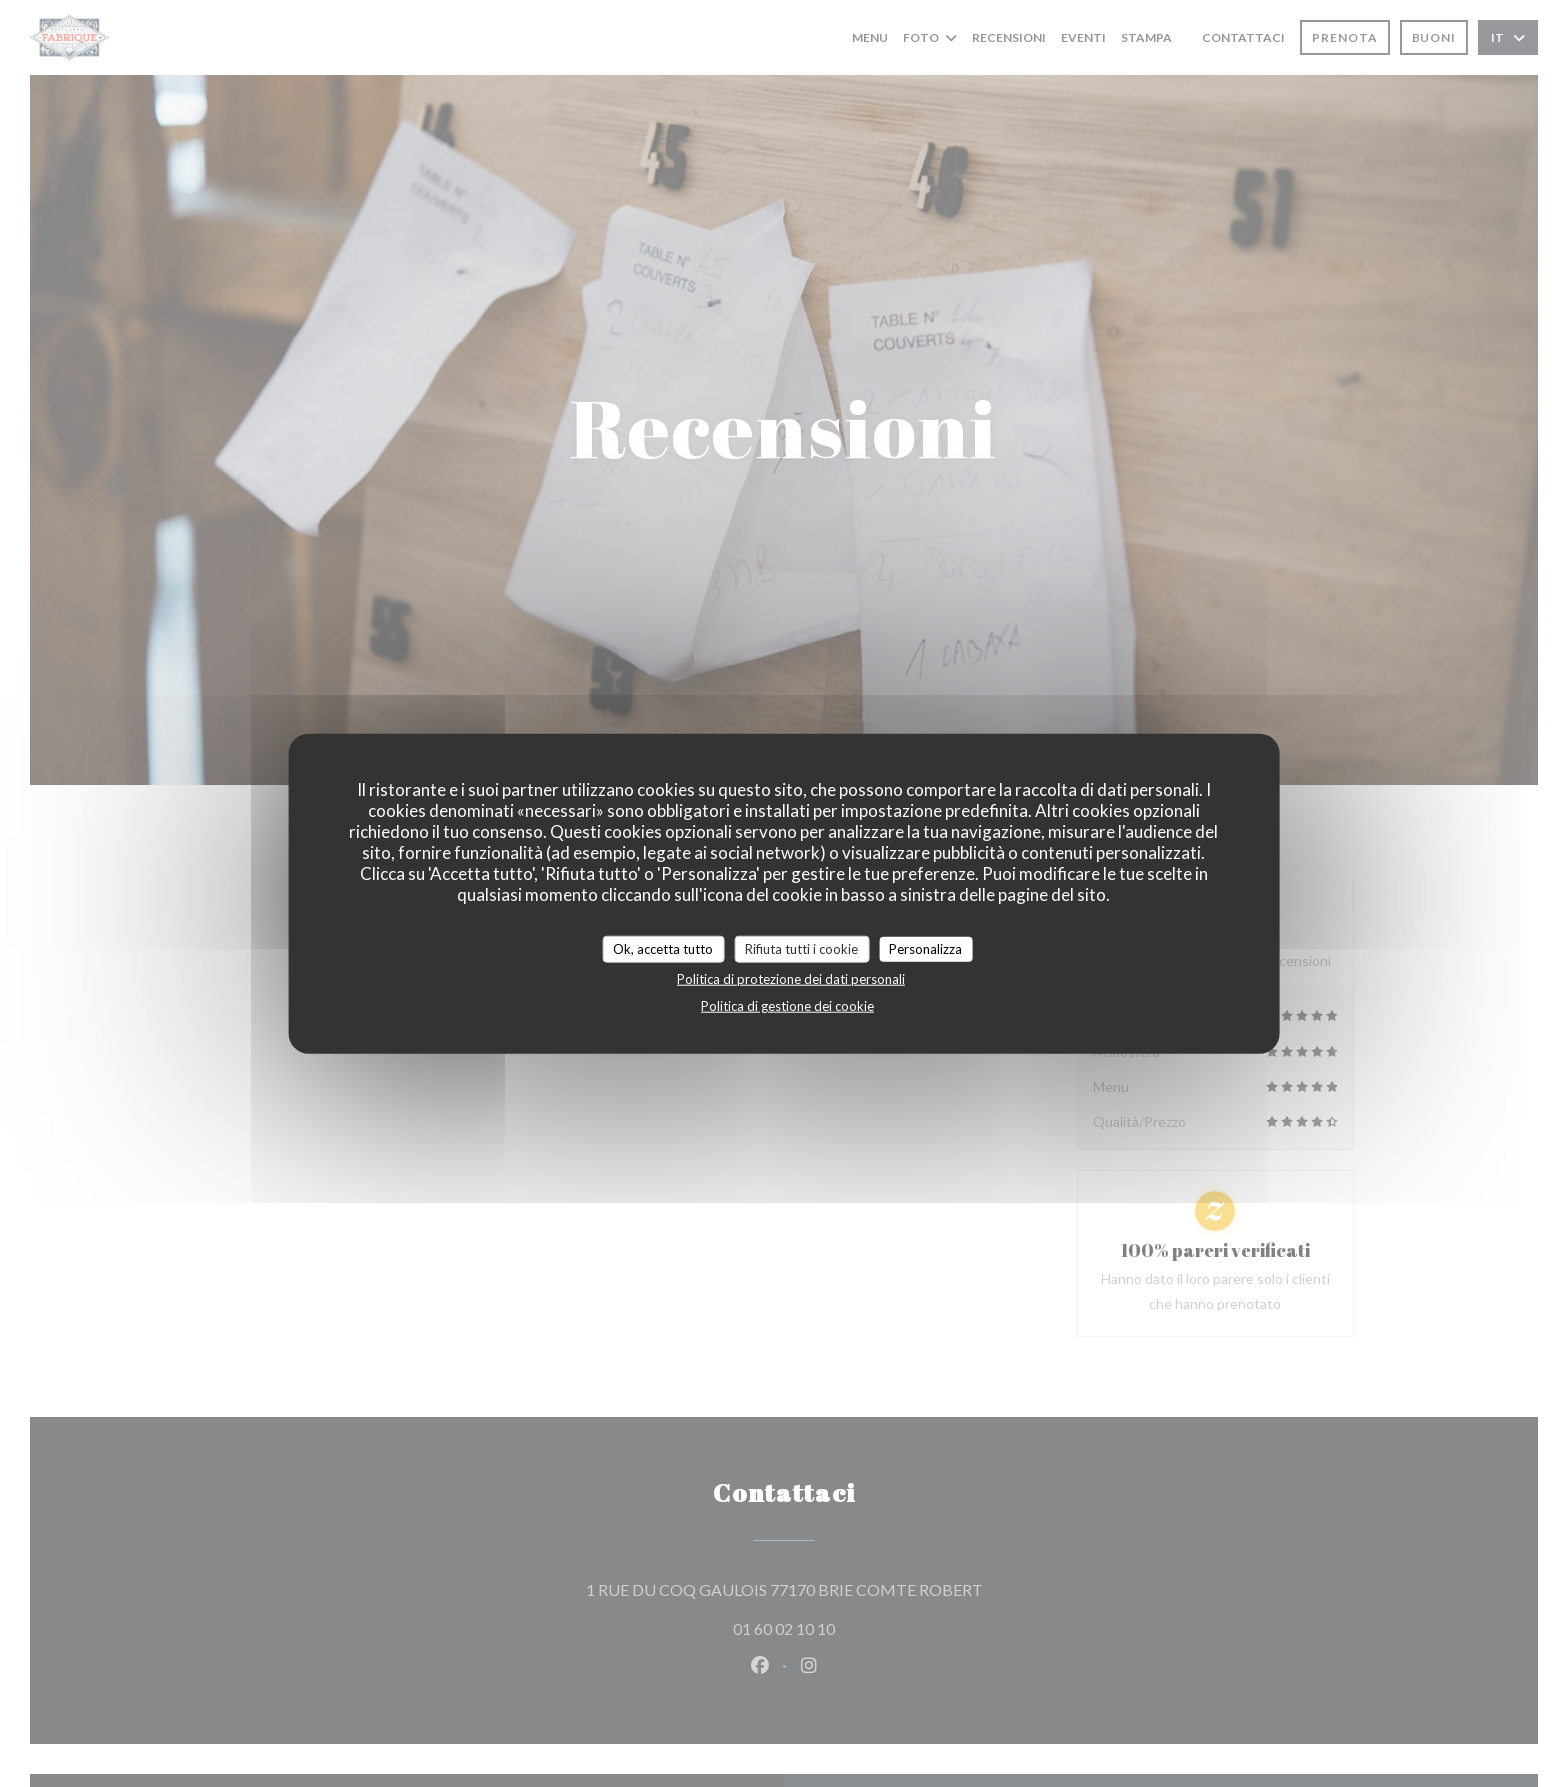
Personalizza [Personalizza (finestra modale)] (925, 948)
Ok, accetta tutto (663, 948)
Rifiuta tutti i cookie (801, 948)
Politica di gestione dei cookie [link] (787, 1006)
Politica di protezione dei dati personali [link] (791, 979)
